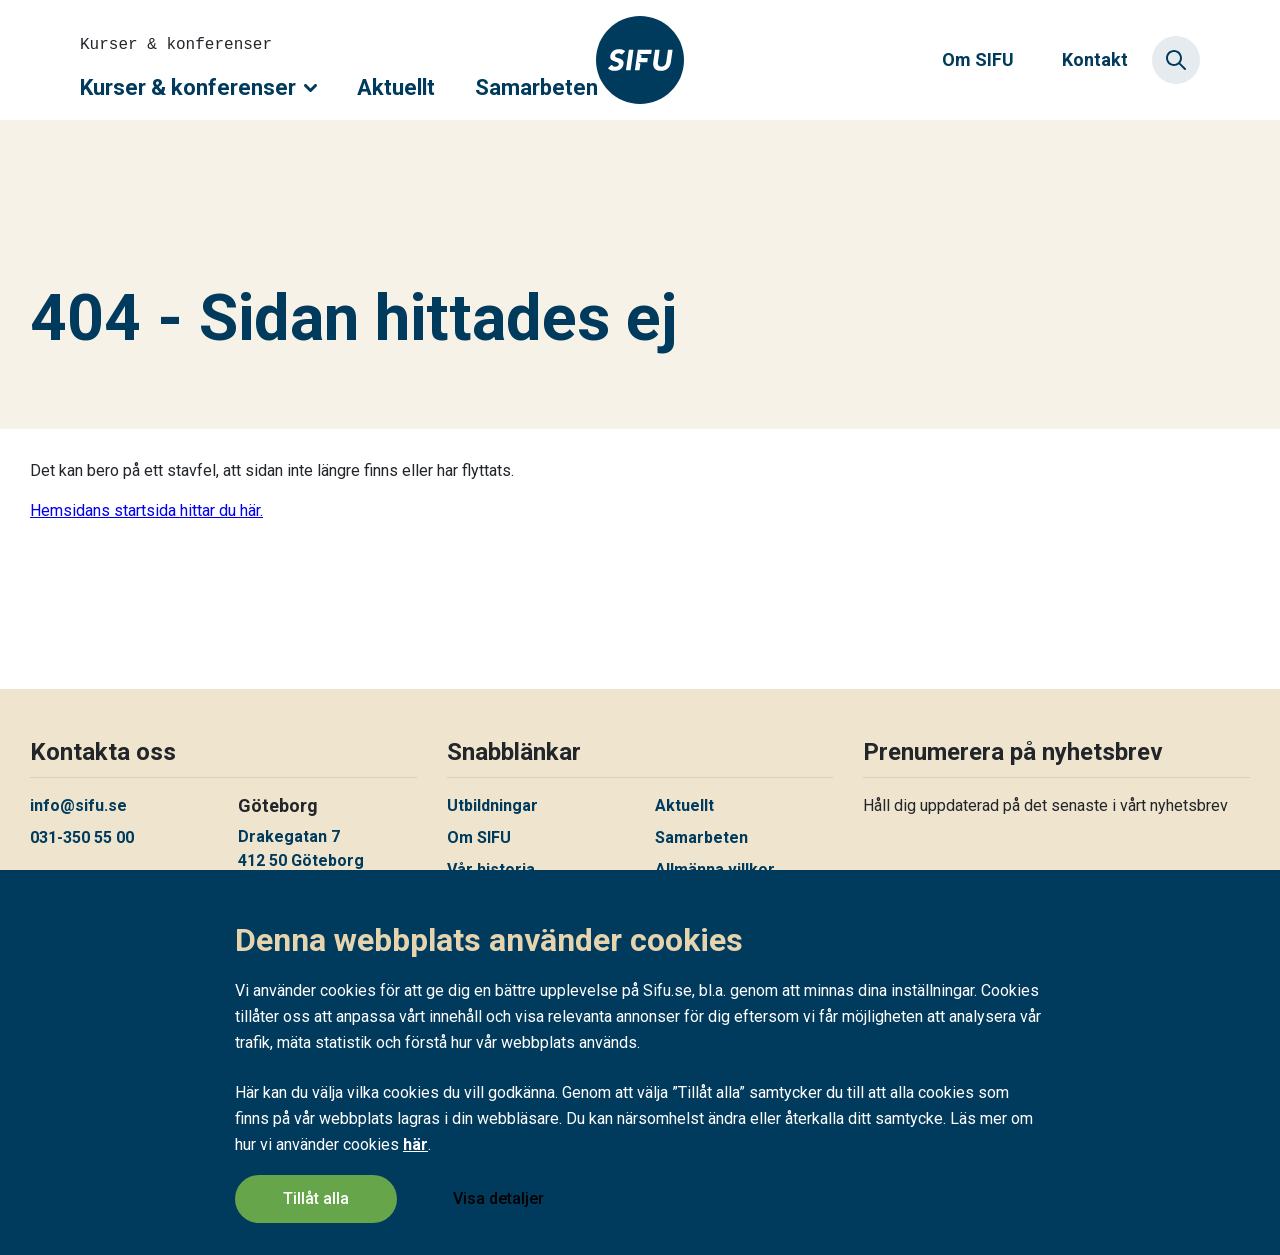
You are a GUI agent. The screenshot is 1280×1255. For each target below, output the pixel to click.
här (415, 1145)
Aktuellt (396, 87)
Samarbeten (536, 87)
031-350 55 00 (82, 837)
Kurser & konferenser (198, 87)
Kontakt (1095, 59)
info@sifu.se (78, 805)
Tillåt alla (316, 1198)
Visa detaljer (498, 1198)
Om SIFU (978, 59)
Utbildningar (492, 805)
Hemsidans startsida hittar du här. (146, 510)
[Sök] (1176, 60)
